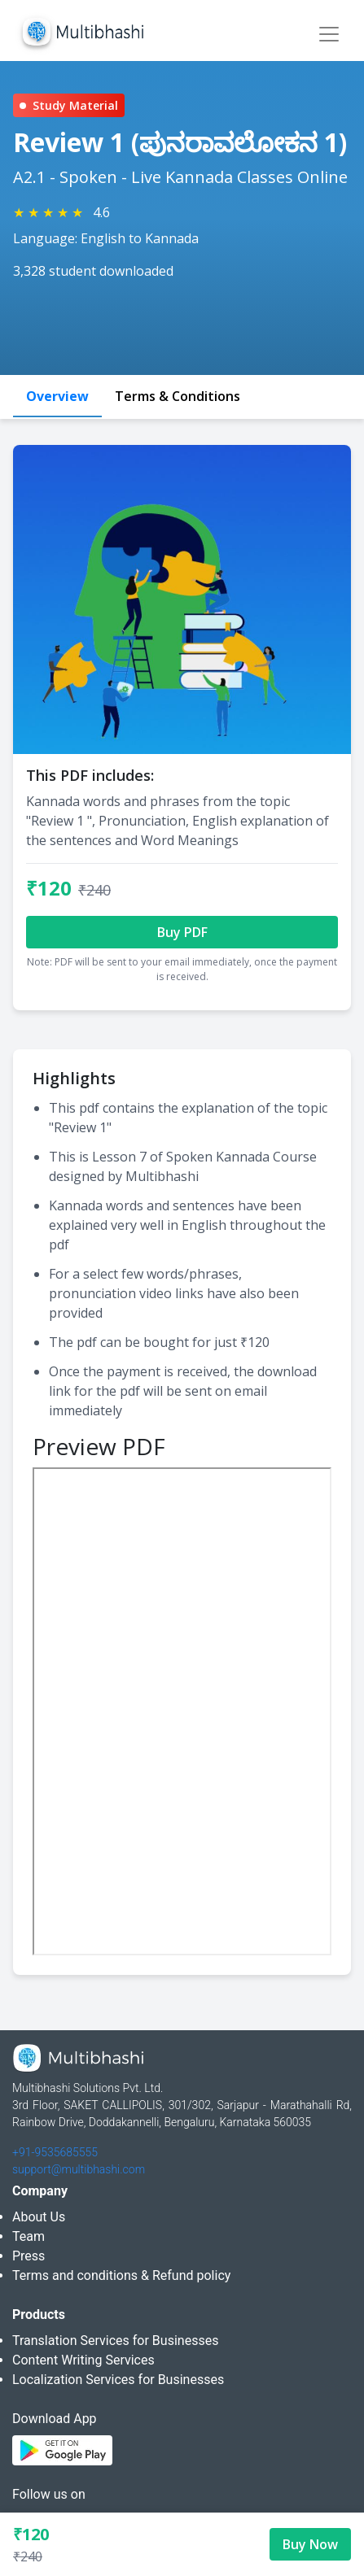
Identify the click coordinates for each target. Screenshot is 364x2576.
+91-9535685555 (55, 2152)
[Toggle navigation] (329, 34)
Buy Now (310, 2544)
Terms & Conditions (177, 396)
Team (28, 2236)
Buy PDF (182, 932)
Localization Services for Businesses (118, 2379)
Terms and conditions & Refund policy (121, 2275)
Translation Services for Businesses (115, 2340)
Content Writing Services (83, 2360)
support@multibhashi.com (78, 2169)
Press (28, 2256)
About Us (38, 2217)
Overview (57, 396)
